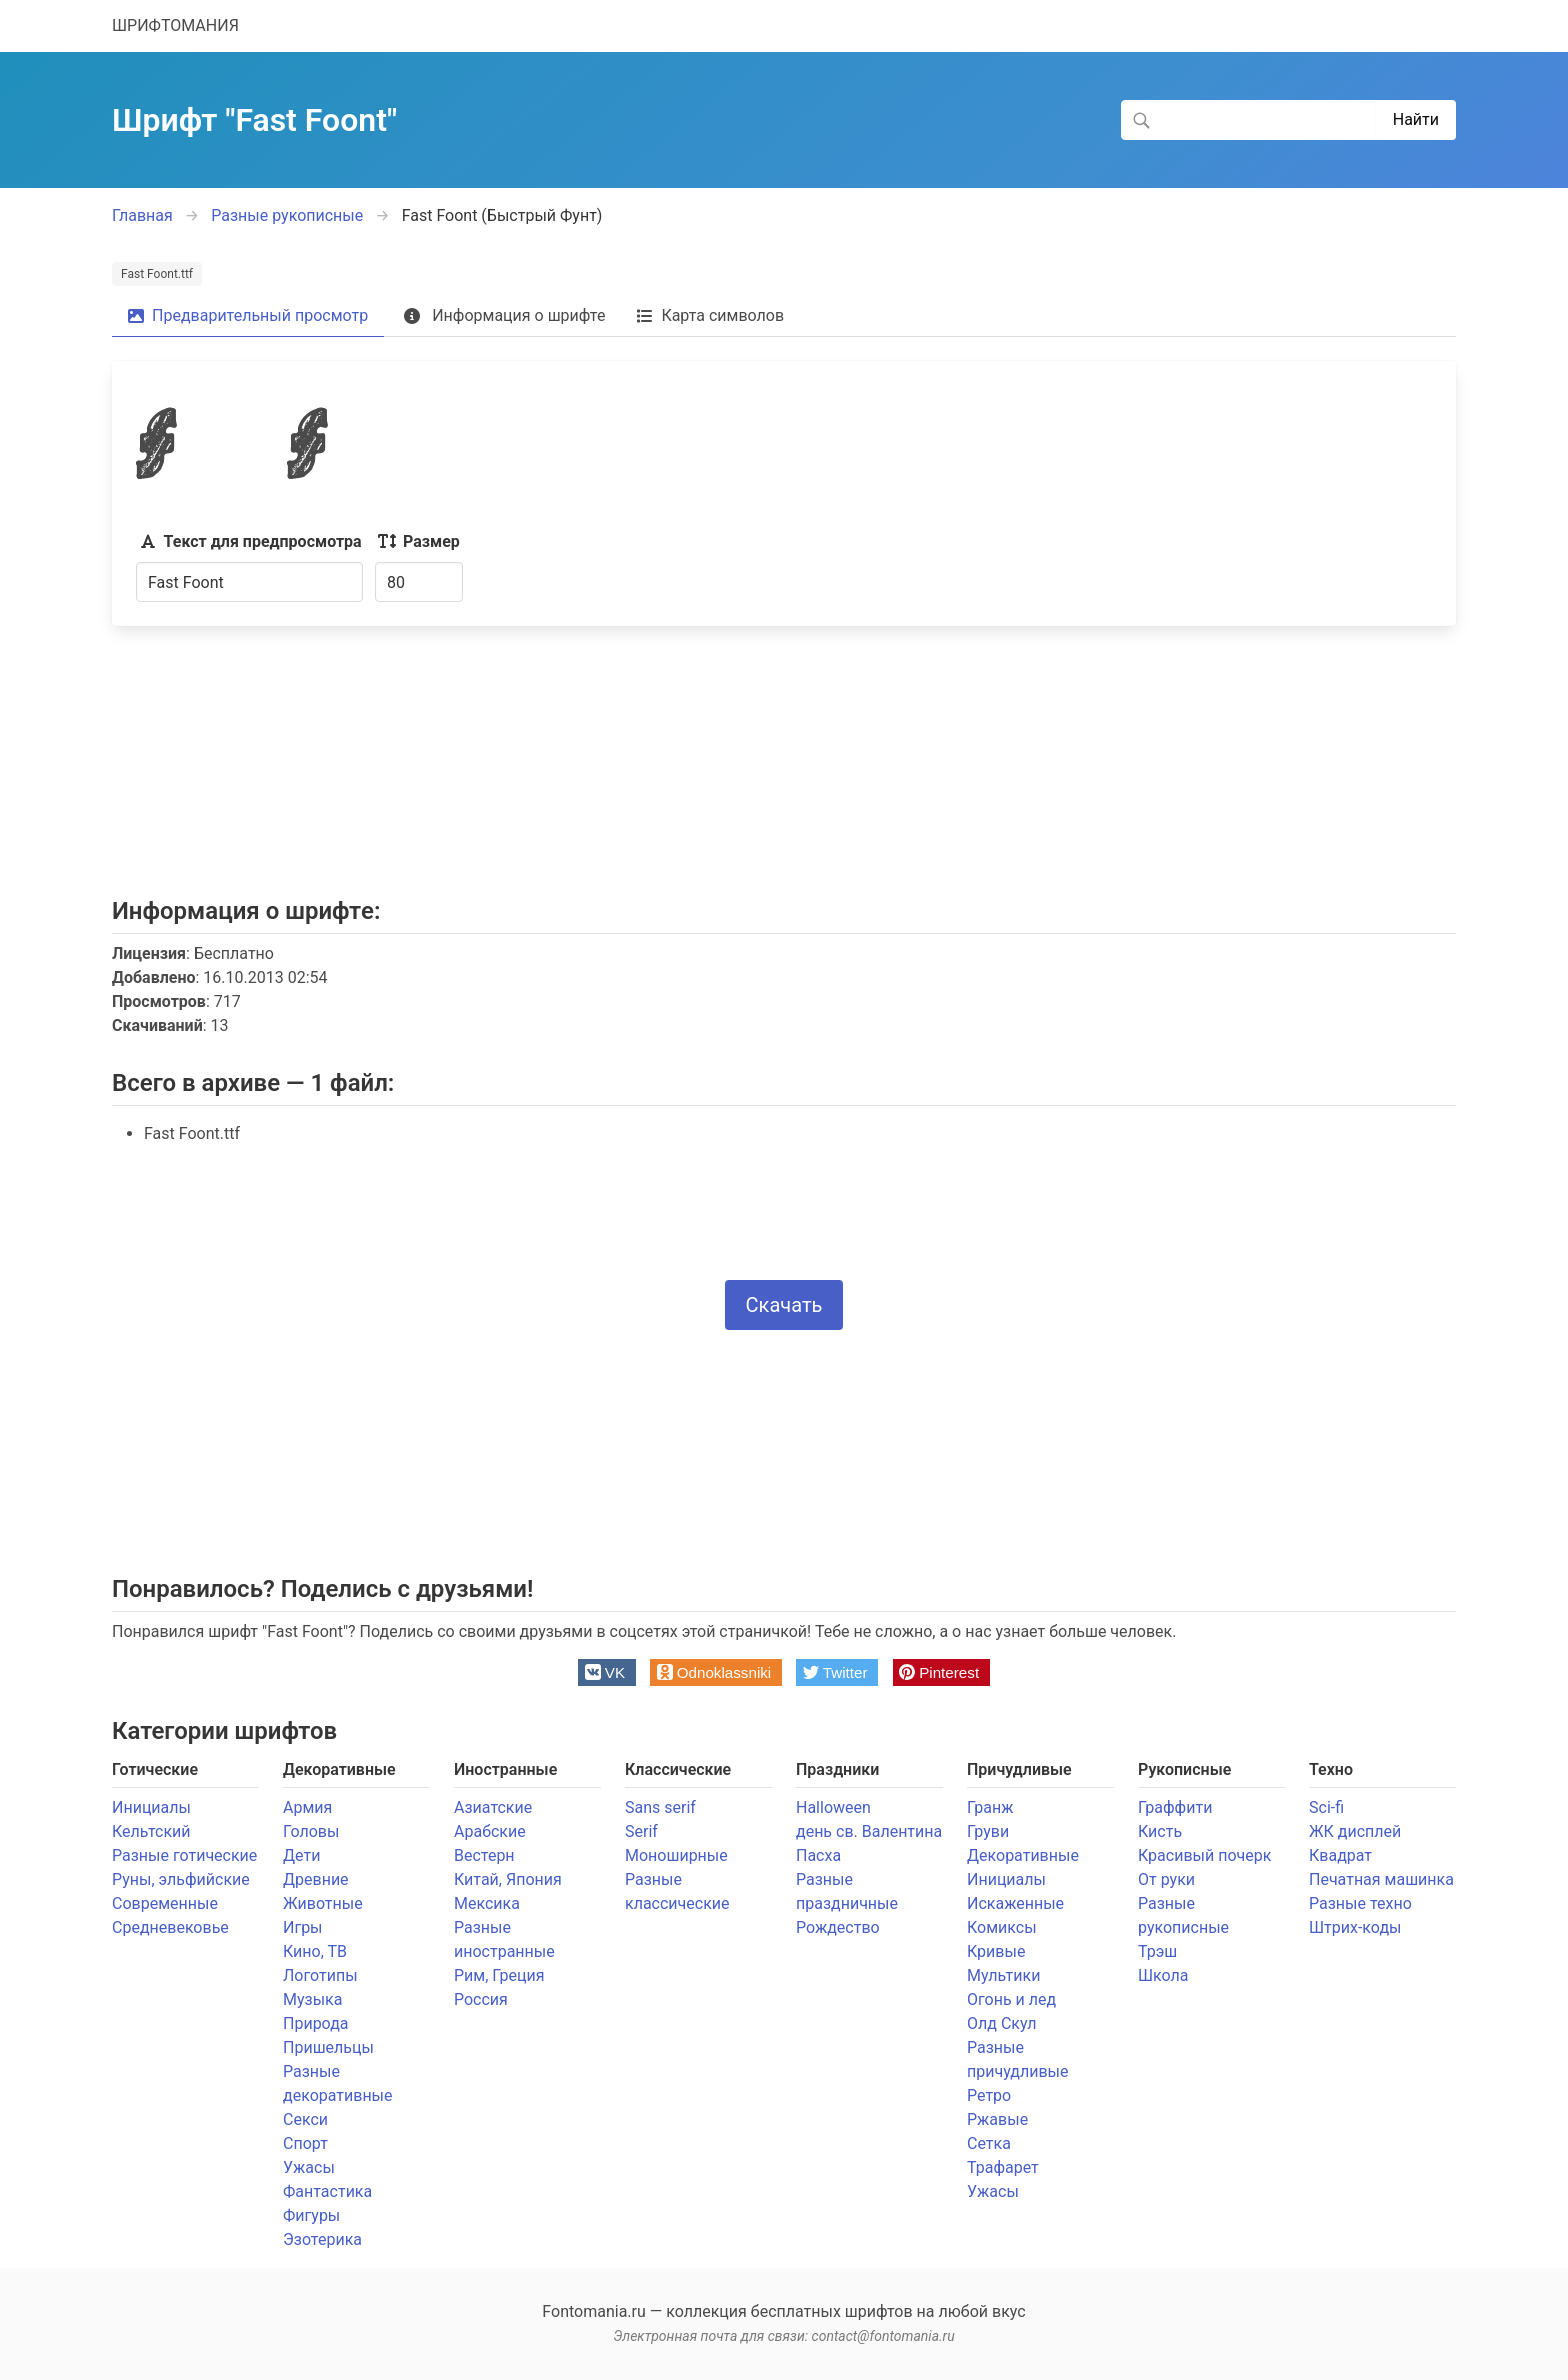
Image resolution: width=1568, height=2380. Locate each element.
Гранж (990, 1807)
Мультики (1003, 1975)
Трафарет (1003, 2167)
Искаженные (1015, 1903)
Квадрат (1340, 1855)
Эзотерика (322, 2239)
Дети (301, 1855)
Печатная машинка (1381, 1879)
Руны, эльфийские (181, 1879)
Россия (481, 1999)
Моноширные (676, 1855)
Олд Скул (1001, 2023)
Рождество (838, 1927)
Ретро (989, 2095)
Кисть (1160, 1831)
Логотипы (320, 1975)
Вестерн (484, 1855)
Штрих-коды (1355, 1927)
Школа (1163, 1975)
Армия (307, 1807)
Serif (641, 1831)
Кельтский (151, 1831)
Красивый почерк (1204, 1855)
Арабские (490, 1831)
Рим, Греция (499, 1975)
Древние (316, 1879)
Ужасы (309, 2167)
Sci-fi (1326, 1807)
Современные (165, 1903)
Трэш (1157, 1951)
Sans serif (660, 1807)
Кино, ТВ (315, 1951)
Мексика (487, 1903)
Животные (323, 1903)
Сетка (989, 2143)
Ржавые (997, 2119)
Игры (303, 1927)
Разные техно (1360, 1903)
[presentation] (784, 1217)
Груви (988, 1831)
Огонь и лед (1011, 1999)
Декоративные (1023, 1855)
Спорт (305, 2143)
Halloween (833, 1807)
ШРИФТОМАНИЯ (175, 25)
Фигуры (311, 2215)
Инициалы (151, 1807)
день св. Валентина (869, 1831)
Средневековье (170, 1927)
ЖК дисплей (1355, 1831)
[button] (606, 1672)
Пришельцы (328, 2047)
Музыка (312, 1999)
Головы (311, 1831)
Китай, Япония (508, 1879)
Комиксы (1002, 1927)
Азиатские (493, 1807)
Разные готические (184, 1855)
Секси (305, 2119)
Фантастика (327, 2191)
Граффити (1175, 1807)
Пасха (818, 1855)
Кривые (996, 1951)
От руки (1166, 1879)
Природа (316, 2023)
